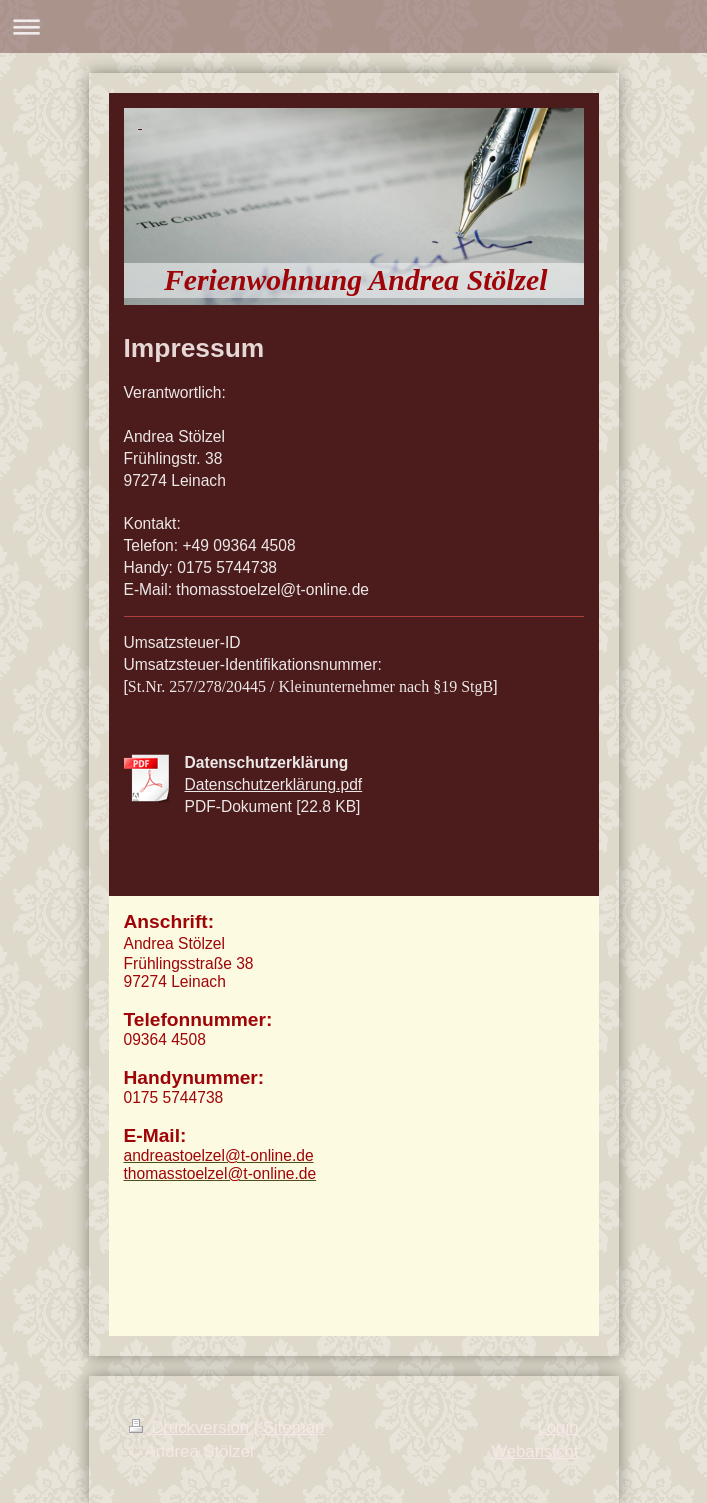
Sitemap (294, 1427)
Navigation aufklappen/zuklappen (353, 26)
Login (557, 1427)
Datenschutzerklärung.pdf (274, 784)
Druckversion (191, 1427)
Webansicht (534, 1451)
